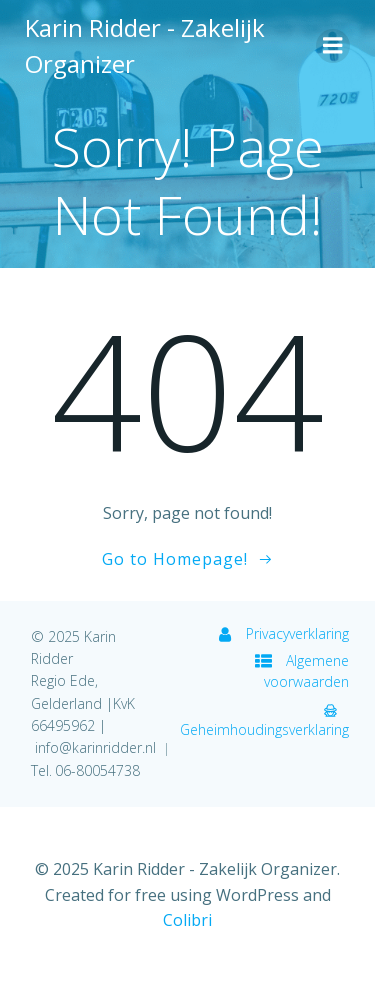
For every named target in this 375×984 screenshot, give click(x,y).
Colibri (187, 920)
